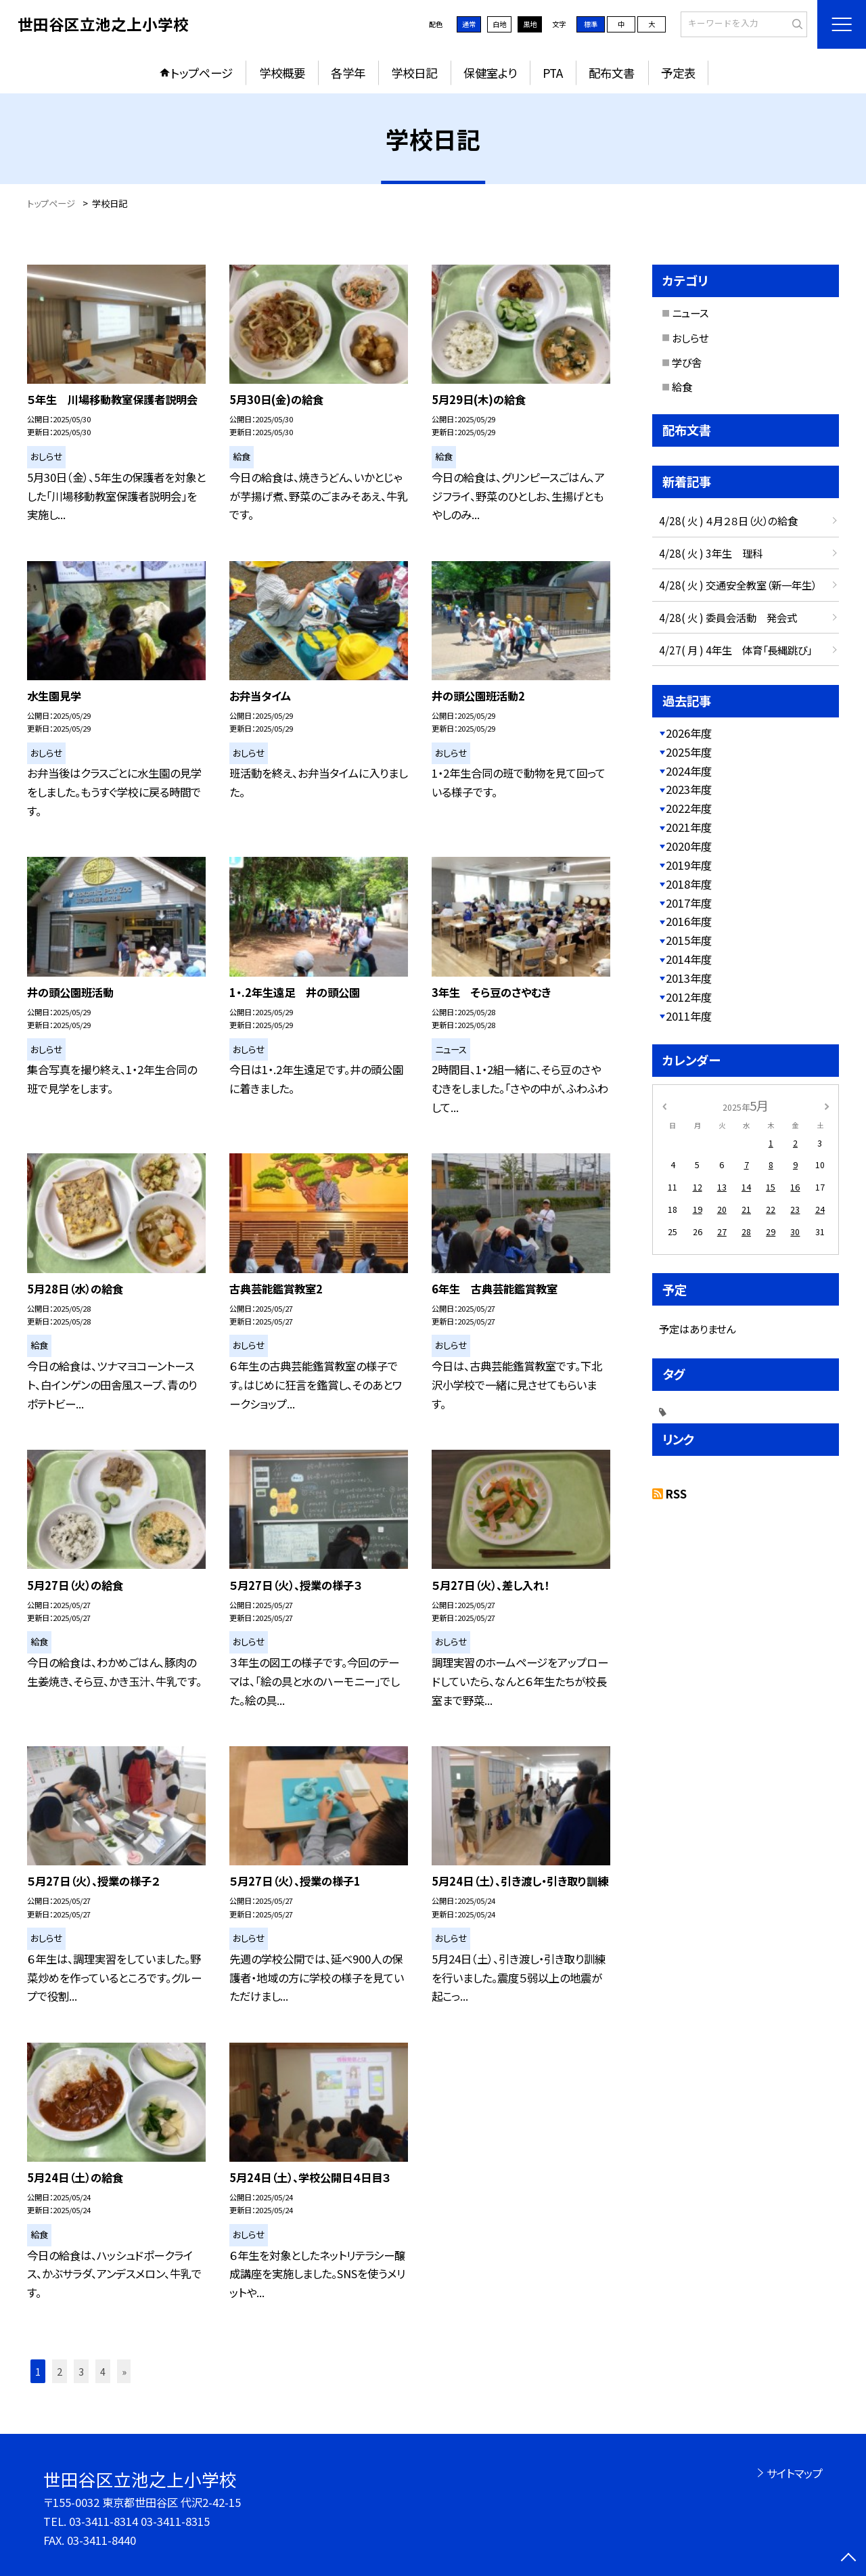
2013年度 (689, 978)
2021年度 (689, 827)
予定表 (678, 72)
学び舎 (687, 362)
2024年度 (689, 771)
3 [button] (81, 2371)
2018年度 (689, 884)
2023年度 (689, 789)
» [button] (124, 2371)
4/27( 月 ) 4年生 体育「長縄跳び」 (735, 649)
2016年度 (689, 921)
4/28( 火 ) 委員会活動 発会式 (728, 617)
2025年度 (689, 752)
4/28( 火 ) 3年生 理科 (710, 553)
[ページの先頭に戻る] (848, 2558)
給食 (682, 386)
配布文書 (612, 72)
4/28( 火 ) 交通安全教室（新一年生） (738, 584)
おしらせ (690, 337)
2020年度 (689, 846)
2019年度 (689, 865)
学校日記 (414, 72)
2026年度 (689, 733)
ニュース (690, 312)
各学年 (348, 72)
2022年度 (689, 808)
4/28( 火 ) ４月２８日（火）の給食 (728, 520)
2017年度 (689, 903)
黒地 (530, 24)
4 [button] (103, 2371)
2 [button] (59, 2371)
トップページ (201, 72)
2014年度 (689, 959)
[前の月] (664, 1105)
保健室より (490, 72)
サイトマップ (795, 2473)
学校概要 (282, 72)
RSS (676, 1494)
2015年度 (689, 940)
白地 (499, 24)
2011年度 (689, 1016)
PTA (553, 72)
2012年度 (689, 997)
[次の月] (827, 1105)
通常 (469, 24)
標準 (590, 24)
